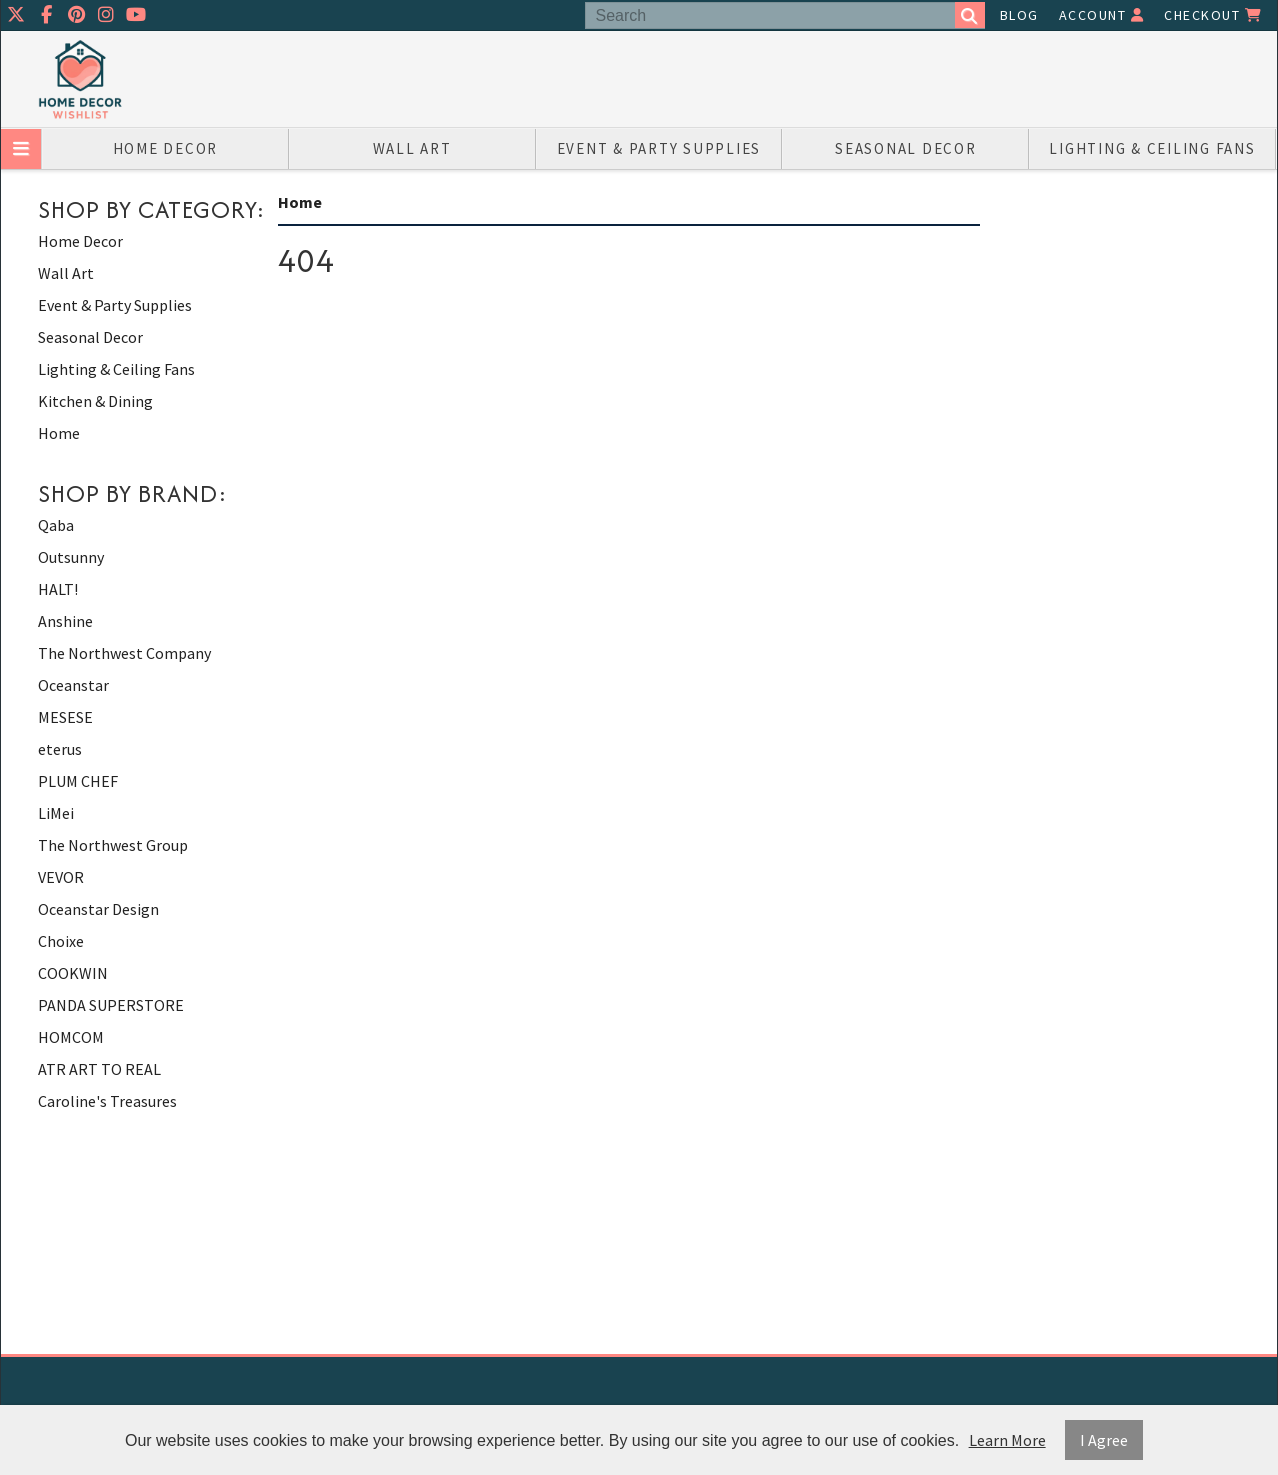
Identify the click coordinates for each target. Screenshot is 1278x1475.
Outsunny (71, 557)
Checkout (1213, 15)
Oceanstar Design (98, 909)
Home (59, 433)
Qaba (56, 525)
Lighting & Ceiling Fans (1152, 148)
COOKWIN (73, 973)
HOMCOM (71, 1037)
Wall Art (412, 148)
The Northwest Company (124, 653)
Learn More (1007, 1440)
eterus (60, 749)
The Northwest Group (113, 845)
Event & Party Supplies (659, 148)
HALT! (58, 589)
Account (1102, 15)
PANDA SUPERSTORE (111, 1005)
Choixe (61, 941)
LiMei (56, 813)
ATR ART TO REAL (99, 1069)
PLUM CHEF (78, 781)
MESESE (65, 717)
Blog (1019, 15)
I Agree (1104, 1440)
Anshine (65, 621)
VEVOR (61, 877)
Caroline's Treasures (107, 1101)
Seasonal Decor (906, 148)
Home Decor (166, 148)
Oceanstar (73, 685)
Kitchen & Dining (95, 401)
